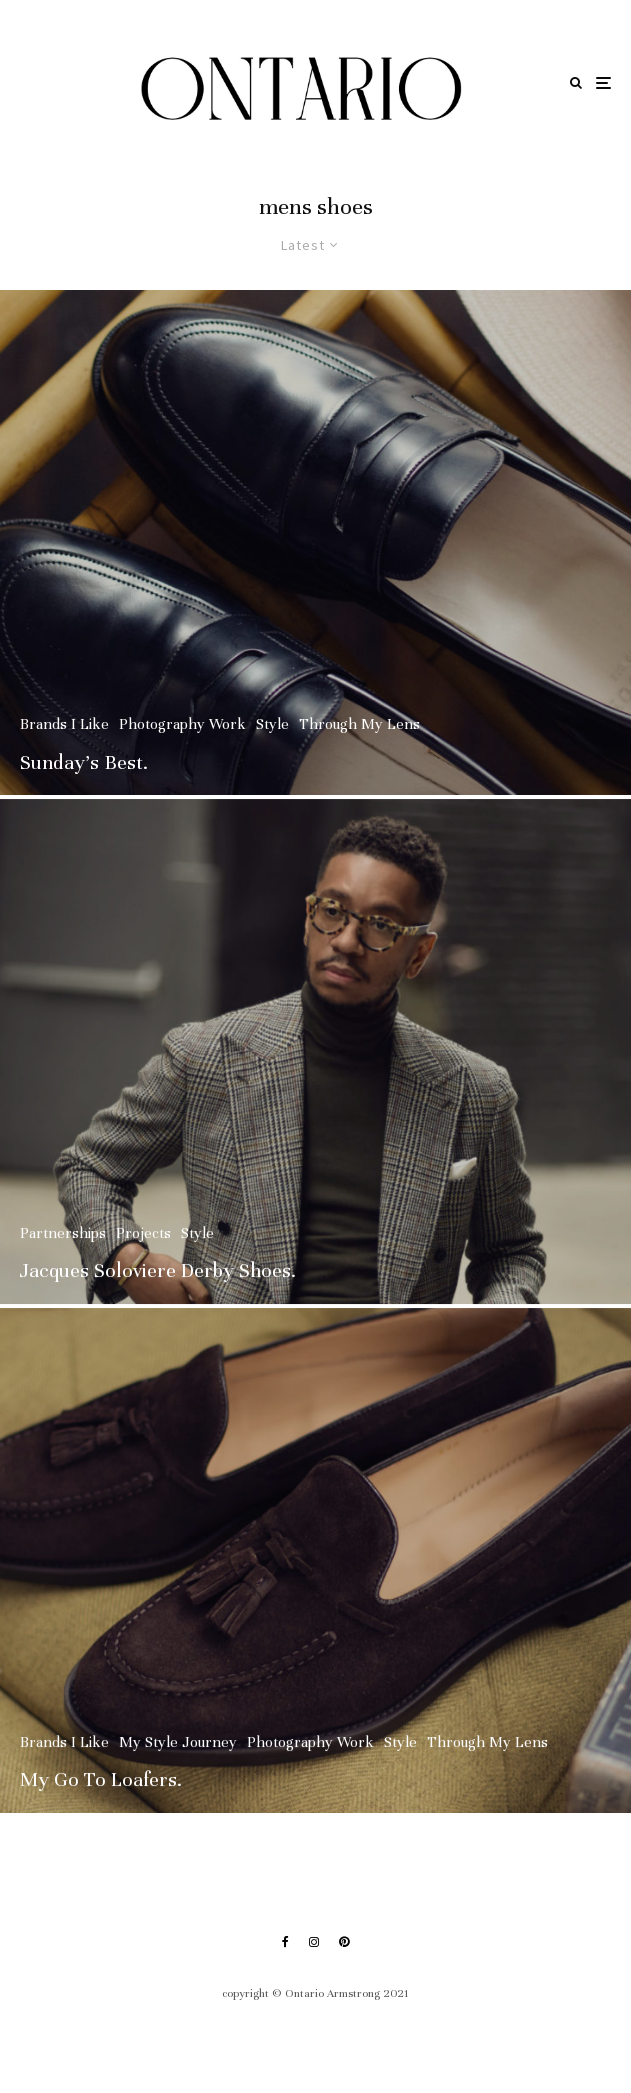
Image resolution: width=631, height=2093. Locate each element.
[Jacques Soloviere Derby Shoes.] (315, 1058)
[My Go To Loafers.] (315, 1567)
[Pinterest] (344, 1942)
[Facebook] (285, 1942)
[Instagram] (314, 1942)
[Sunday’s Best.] (315, 542)
